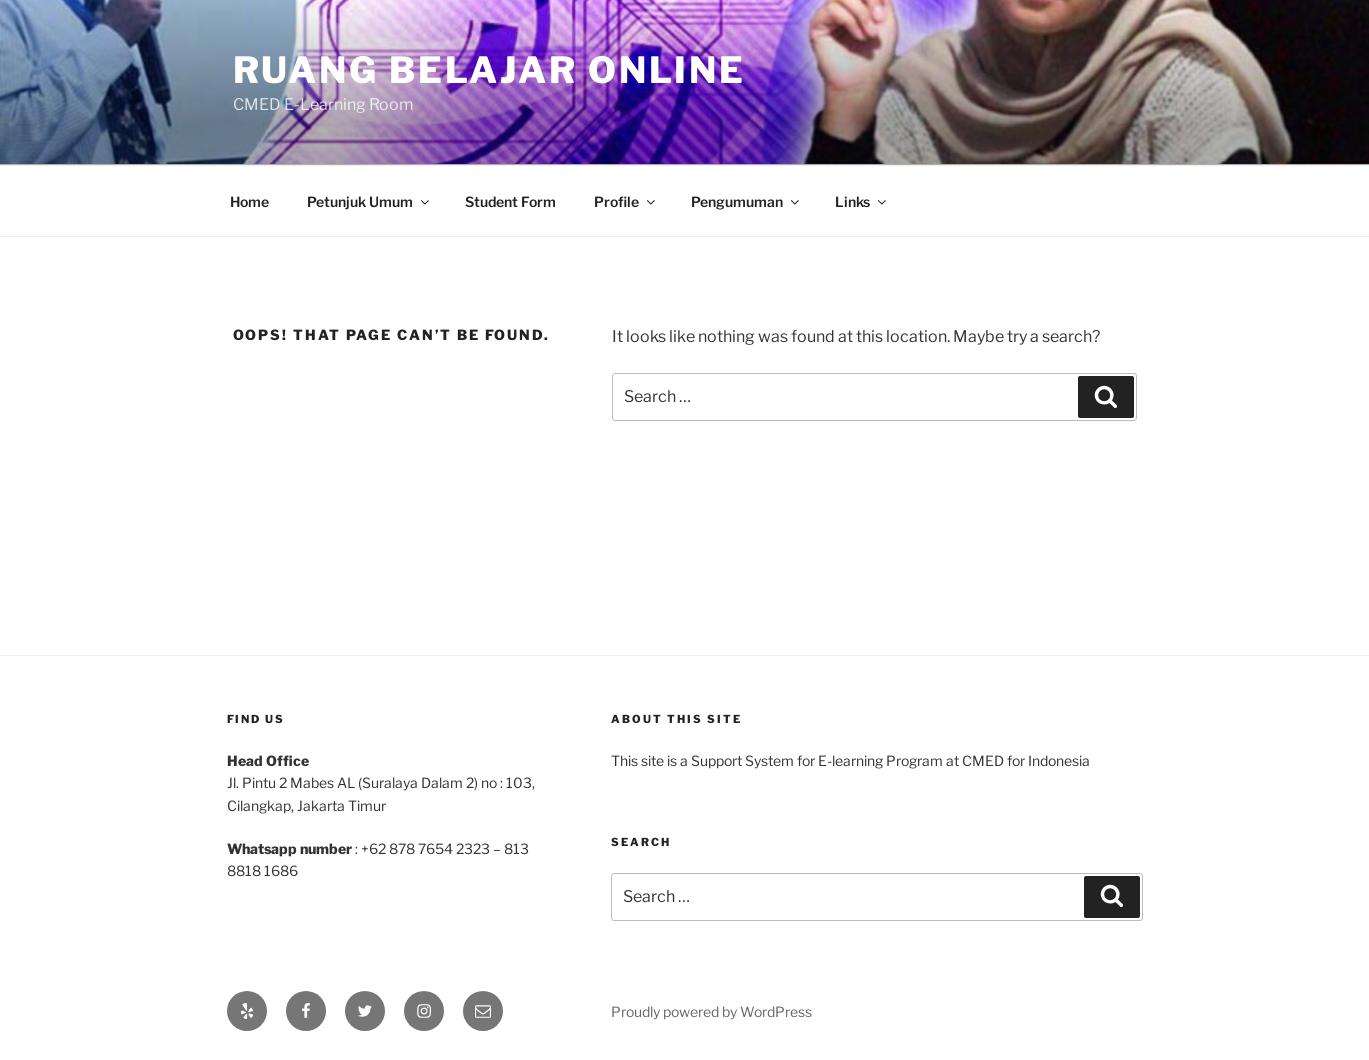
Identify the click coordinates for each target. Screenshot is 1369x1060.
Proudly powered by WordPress (711, 1011)
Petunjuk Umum (369, 201)
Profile (626, 201)
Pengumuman (746, 201)
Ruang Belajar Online (490, 70)
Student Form (510, 201)
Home (249, 201)
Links (862, 201)
